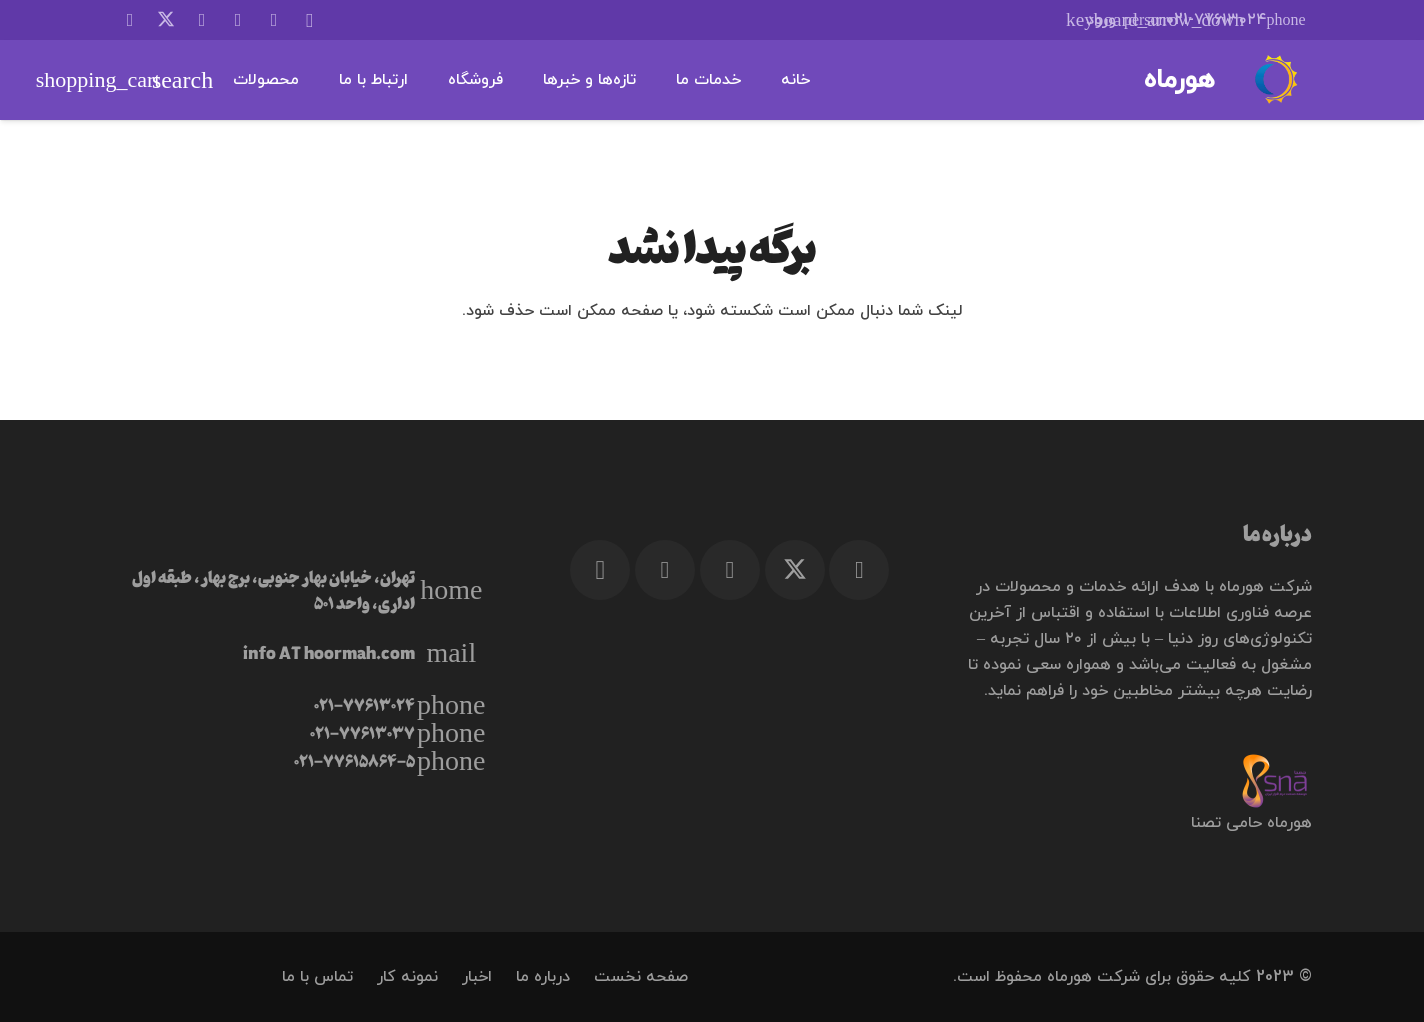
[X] (166, 20)
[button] (1105, 20)
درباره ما (543, 977)
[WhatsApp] (274, 20)
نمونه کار (407, 977)
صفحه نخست (641, 977)
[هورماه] (1274, 80)
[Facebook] (202, 20)
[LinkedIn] (130, 20)
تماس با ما (317, 977)
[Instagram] (310, 20)
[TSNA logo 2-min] (1134, 781)
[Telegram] (238, 20)
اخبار (477, 977)
